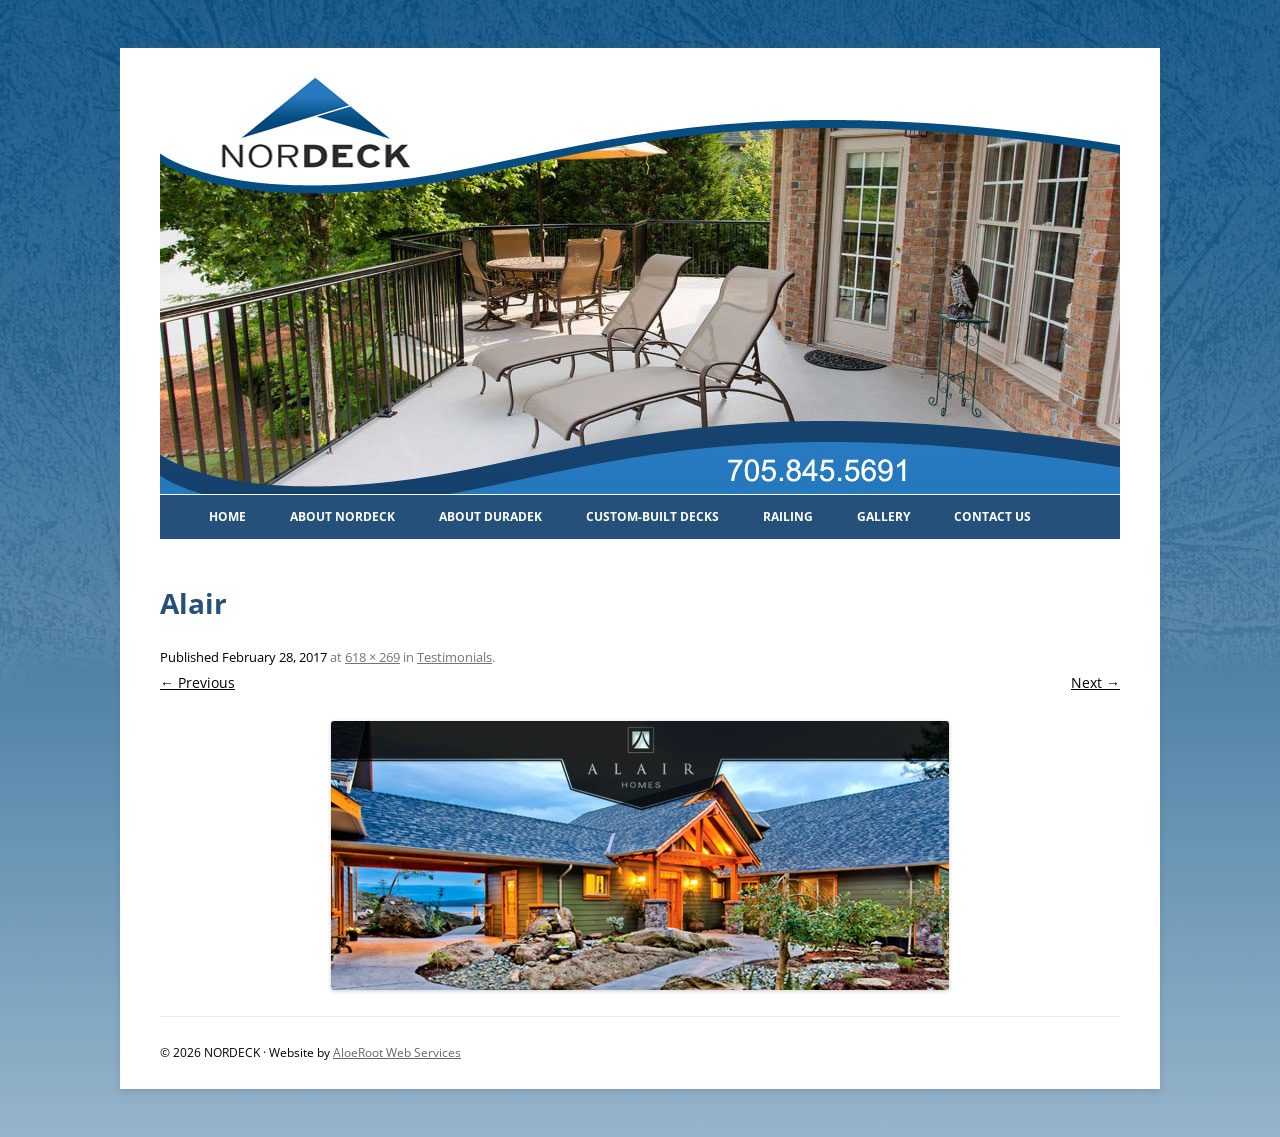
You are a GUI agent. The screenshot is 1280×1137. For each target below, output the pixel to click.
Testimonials (454, 657)
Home (227, 516)
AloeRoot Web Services (397, 1052)
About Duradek (490, 516)
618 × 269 (372, 657)
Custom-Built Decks (652, 516)
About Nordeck (342, 516)
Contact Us (992, 516)
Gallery (883, 516)
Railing (788, 516)
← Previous (197, 682)
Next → (1095, 682)
